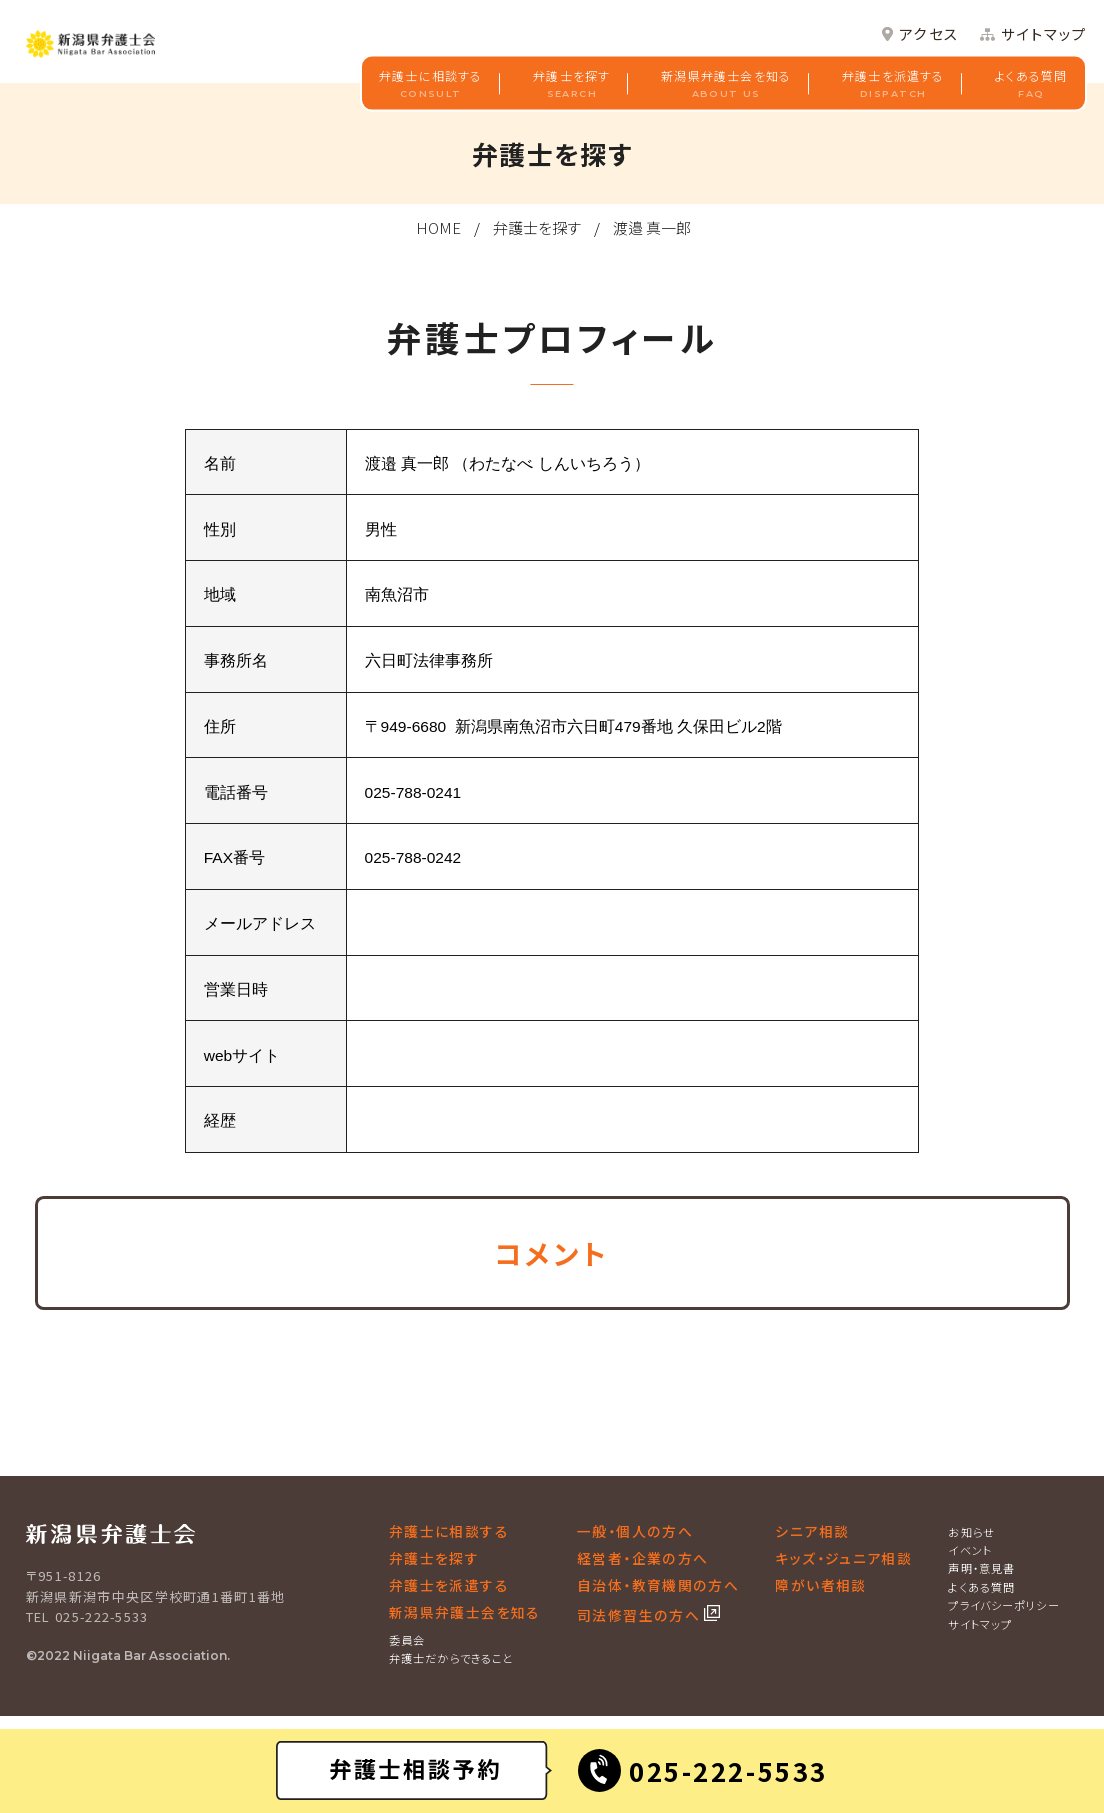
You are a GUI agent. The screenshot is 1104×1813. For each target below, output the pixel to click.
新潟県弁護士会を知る (726, 85)
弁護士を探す (571, 85)
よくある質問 (1031, 85)
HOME (438, 227)
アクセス (929, 34)
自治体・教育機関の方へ (658, 1585)
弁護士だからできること (451, 1658)
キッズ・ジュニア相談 (843, 1558)
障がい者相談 (820, 1585)
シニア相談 (812, 1531)
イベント (970, 1550)
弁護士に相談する (431, 85)
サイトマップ (1044, 34)
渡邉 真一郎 (652, 227)
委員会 (407, 1640)
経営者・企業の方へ (642, 1558)
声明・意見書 (981, 1568)
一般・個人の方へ (635, 1531)
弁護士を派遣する (893, 85)
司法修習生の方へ (640, 1615)
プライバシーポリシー (1003, 1605)
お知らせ (971, 1532)
